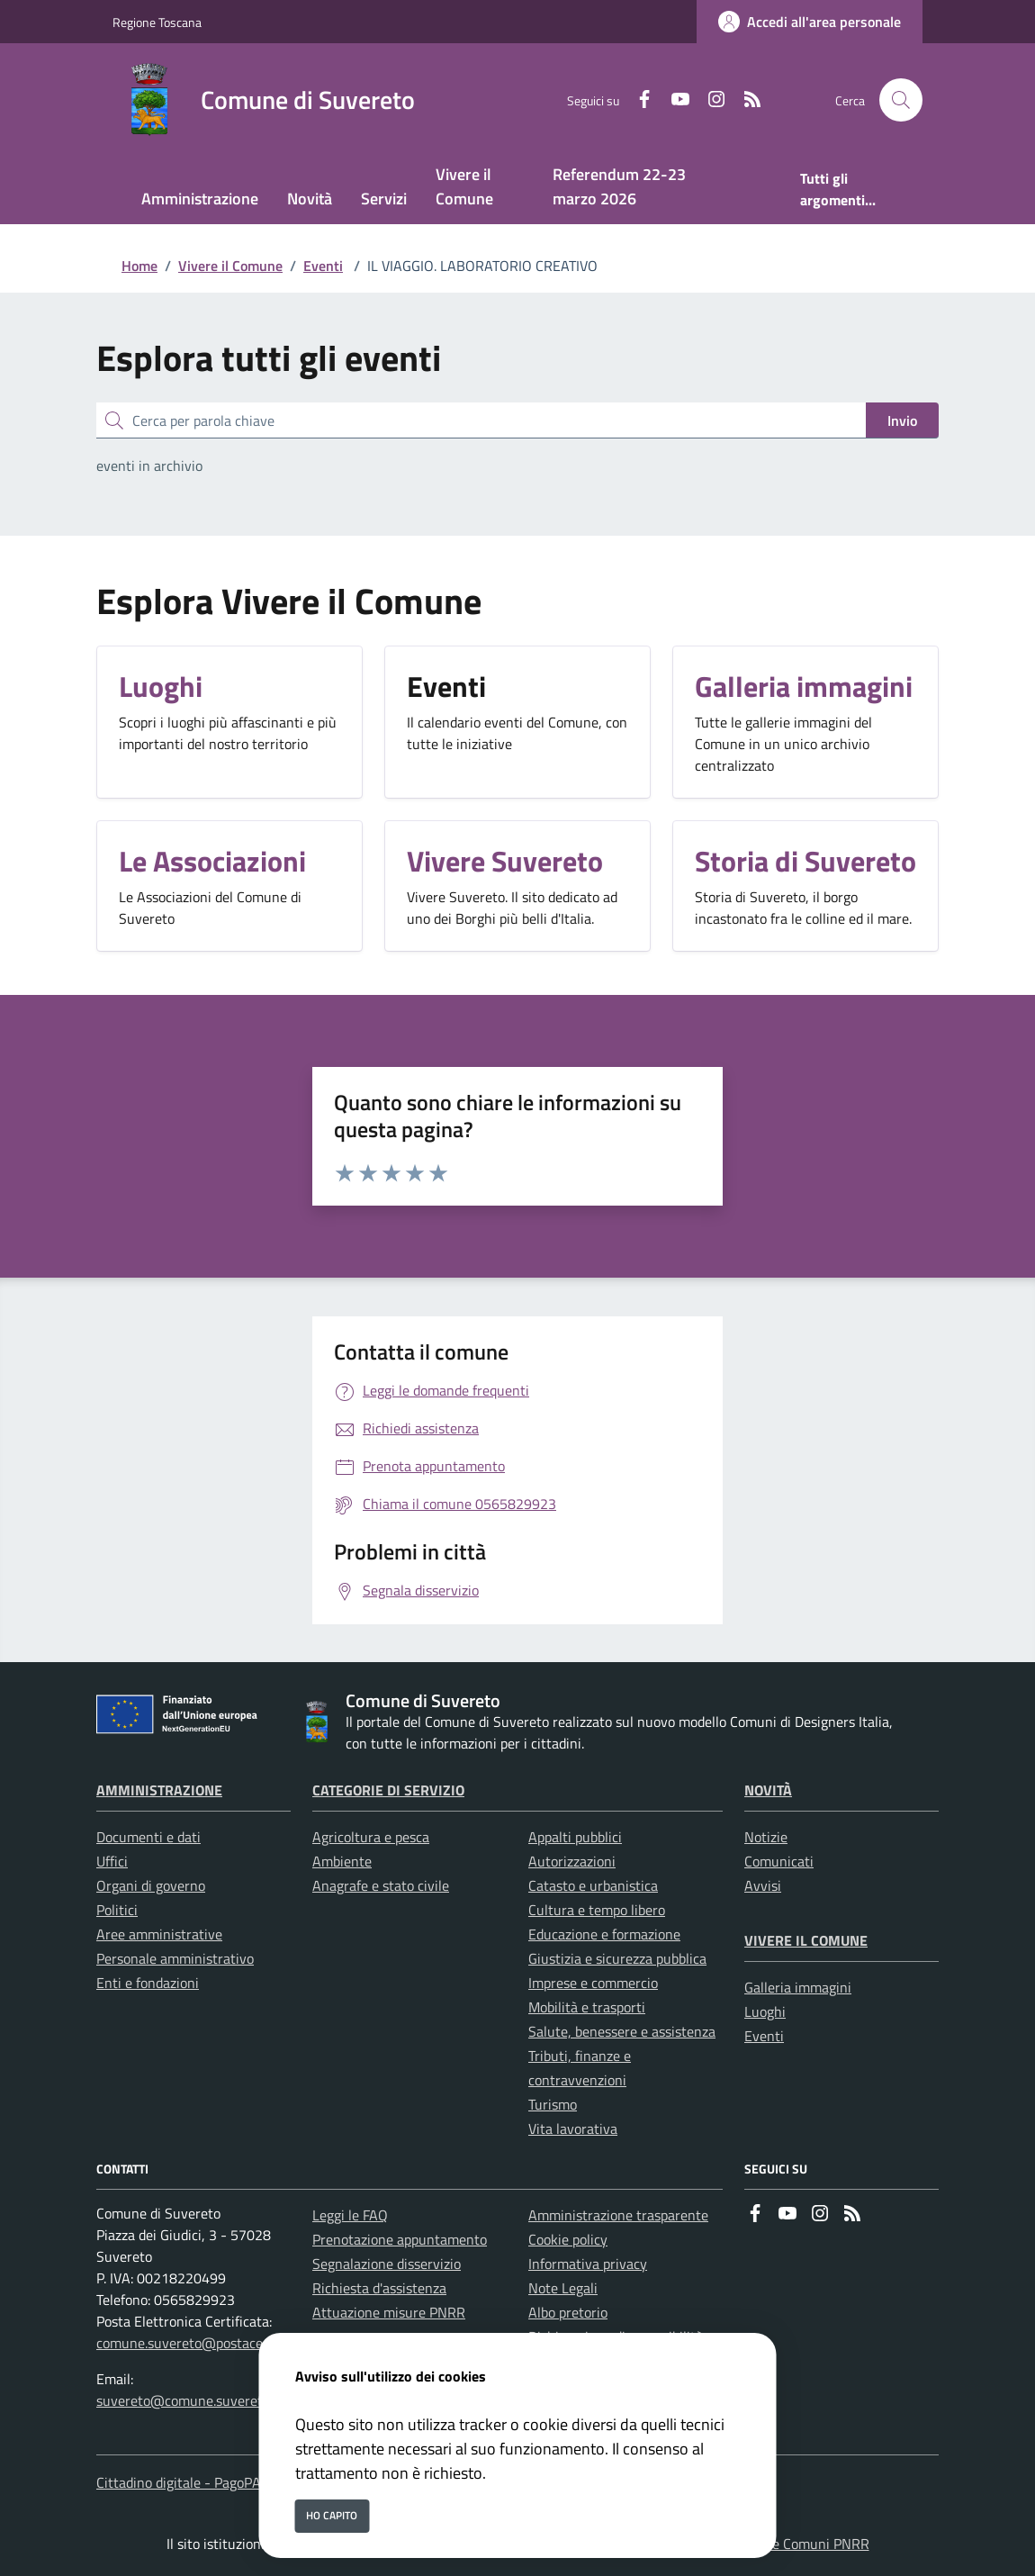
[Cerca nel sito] (900, 100)
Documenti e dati (148, 1837)
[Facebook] (637, 100)
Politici (117, 1910)
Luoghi (765, 2011)
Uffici (112, 1861)
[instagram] (709, 100)
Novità (768, 1790)
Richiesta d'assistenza (379, 2288)
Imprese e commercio (593, 1982)
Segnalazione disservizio (386, 2263)
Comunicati (779, 1861)
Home (140, 265)
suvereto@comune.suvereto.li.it (194, 2400)
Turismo (552, 2104)
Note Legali (563, 2288)
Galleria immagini (797, 1987)
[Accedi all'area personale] (809, 21)
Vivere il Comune (230, 265)
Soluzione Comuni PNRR (794, 2543)
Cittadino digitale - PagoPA (178, 2482)
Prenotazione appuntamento (399, 2239)
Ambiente (342, 1861)
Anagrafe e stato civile (380, 1885)
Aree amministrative (159, 1934)
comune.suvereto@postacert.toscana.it (216, 2343)
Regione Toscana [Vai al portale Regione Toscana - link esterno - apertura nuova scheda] (157, 22)
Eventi (323, 265)
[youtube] (673, 100)
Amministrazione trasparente (618, 2215)
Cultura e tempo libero (596, 1910)
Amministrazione (159, 1790)
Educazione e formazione (604, 1934)
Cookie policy (568, 2239)
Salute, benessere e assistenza (622, 2031)
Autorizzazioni (572, 1861)
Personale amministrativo (175, 1958)
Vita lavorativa (572, 2128)
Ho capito (331, 2515)
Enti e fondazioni (147, 1982)
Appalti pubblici (575, 1837)
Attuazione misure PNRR (388, 2312)
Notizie (766, 1837)
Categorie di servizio (388, 1790)
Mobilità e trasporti (586, 2007)
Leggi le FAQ (350, 2215)
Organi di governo (150, 1885)
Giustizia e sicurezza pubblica (617, 1958)
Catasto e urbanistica (593, 1885)
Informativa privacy (587, 2263)
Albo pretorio (568, 2312)
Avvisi (762, 1885)
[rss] (745, 100)
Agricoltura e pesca (370, 1837)
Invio (902, 420)
